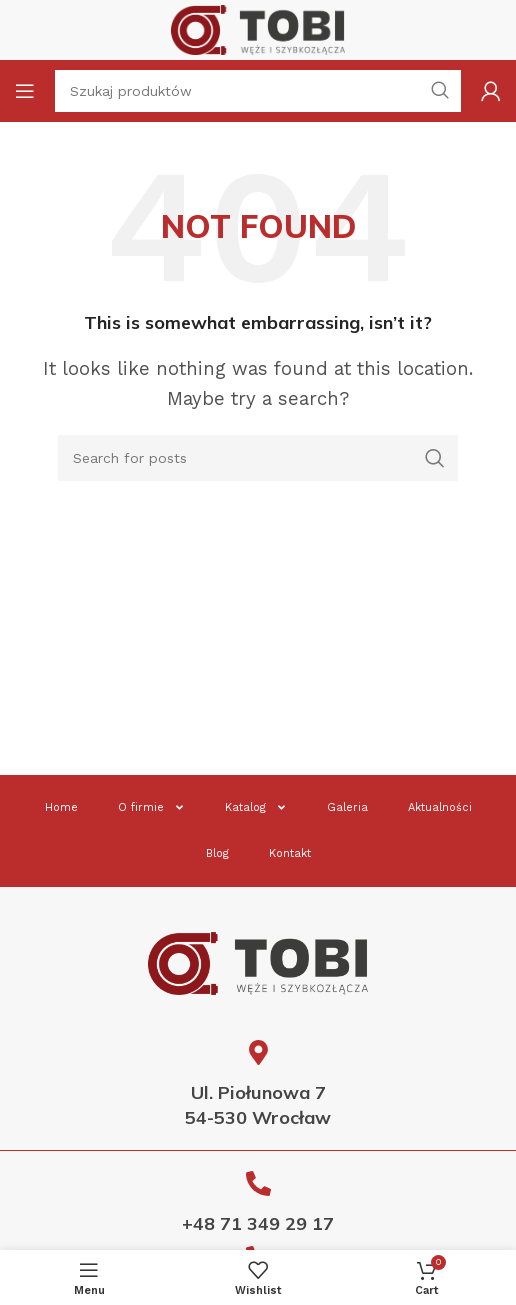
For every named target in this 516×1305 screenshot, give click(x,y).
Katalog (256, 807)
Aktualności (440, 807)
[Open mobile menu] (25, 91)
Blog (217, 853)
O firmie (151, 807)
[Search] (258, 458)
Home (61, 807)
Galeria (347, 807)
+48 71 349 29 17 (258, 1223)
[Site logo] (258, 28)
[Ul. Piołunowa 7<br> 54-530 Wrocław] (258, 1052)
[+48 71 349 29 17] (258, 1183)
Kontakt (290, 853)
